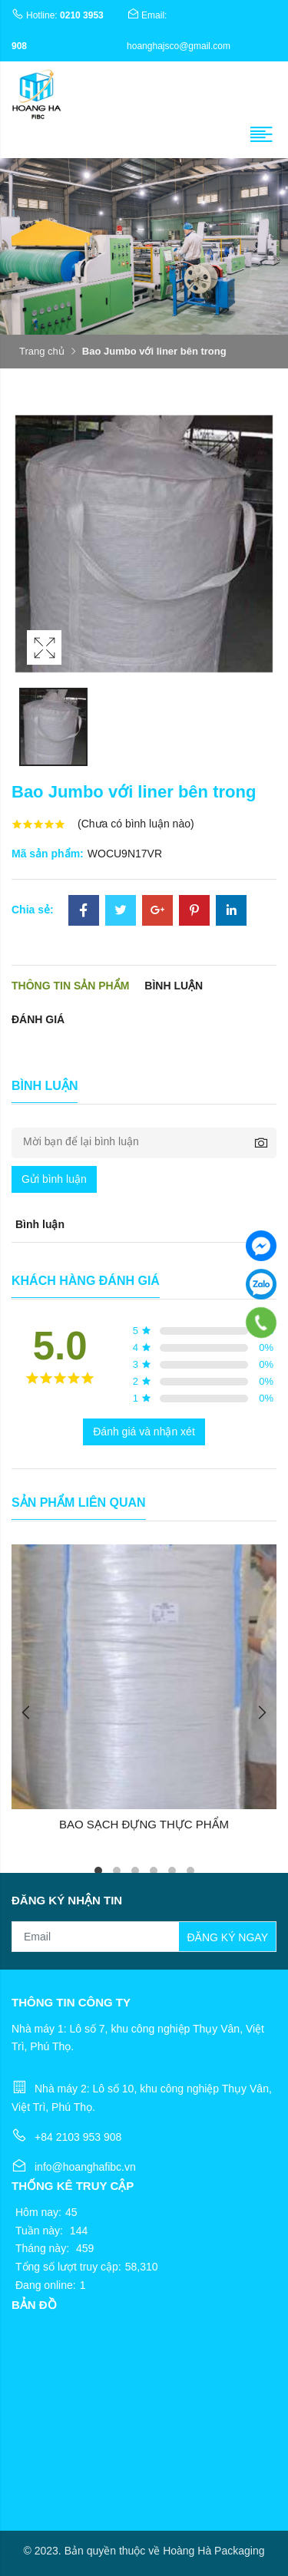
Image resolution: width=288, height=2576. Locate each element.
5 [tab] (172, 1870)
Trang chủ (42, 351)
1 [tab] (98, 1870)
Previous (27, 1712)
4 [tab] (153, 1870)
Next (261, 1712)
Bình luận (173, 985)
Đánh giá (38, 1019)
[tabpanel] (144, 1689)
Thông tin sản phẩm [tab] (70, 985)
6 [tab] (190, 1870)
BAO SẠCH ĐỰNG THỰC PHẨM (144, 1824)
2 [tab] (117, 1870)
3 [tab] (135, 1870)
